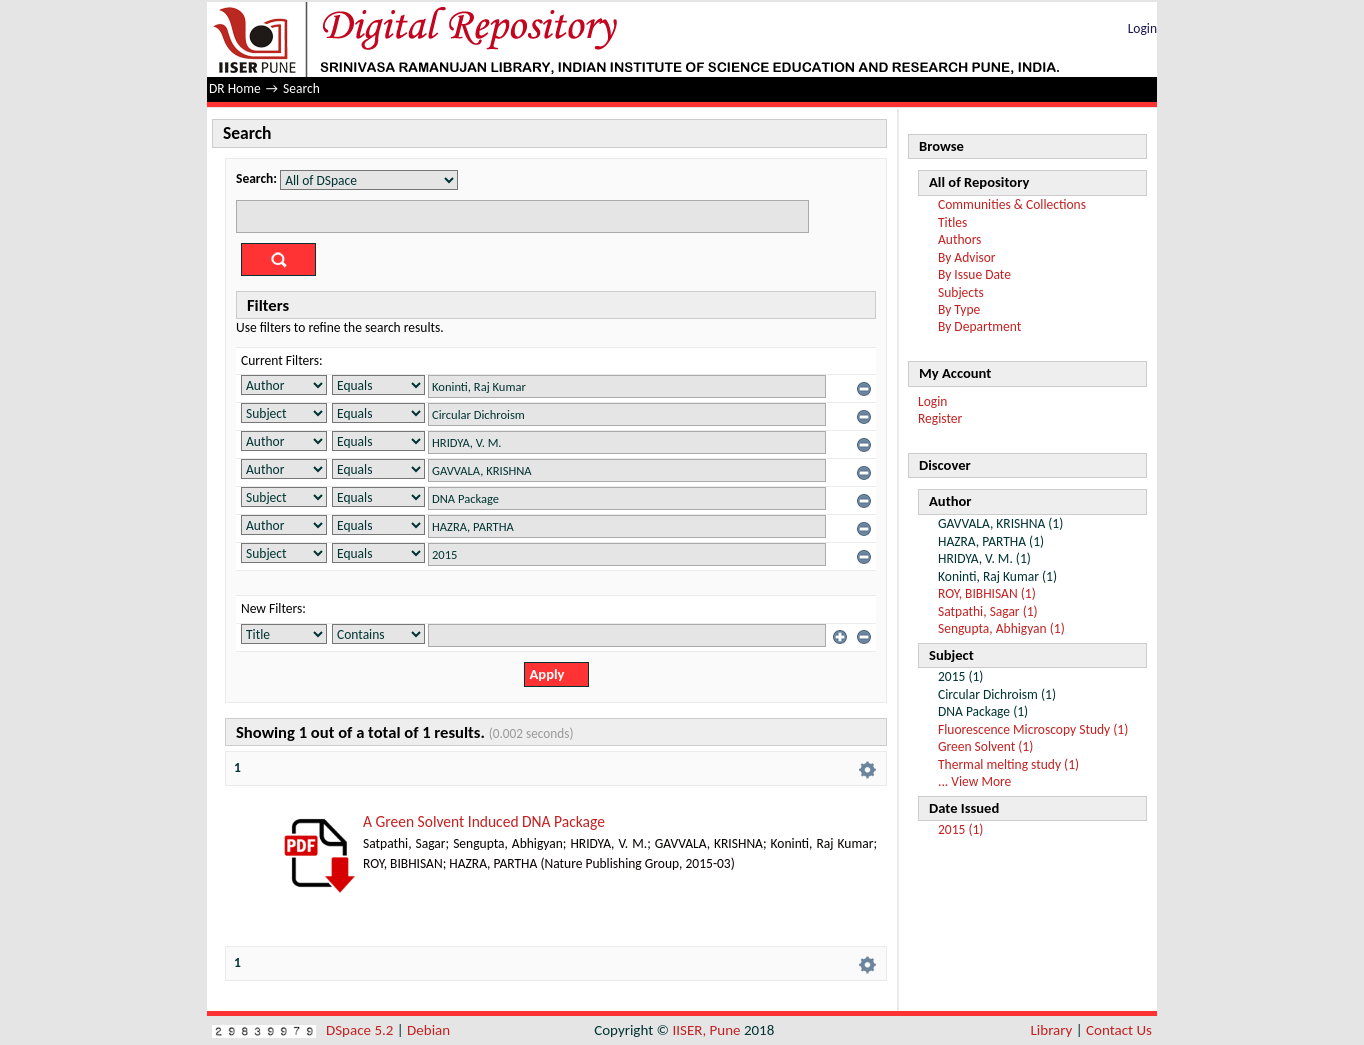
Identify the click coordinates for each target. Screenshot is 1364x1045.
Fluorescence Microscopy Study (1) (1033, 729)
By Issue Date (974, 274)
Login (1142, 28)
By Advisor (967, 257)
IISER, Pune (706, 1030)
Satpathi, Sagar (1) (988, 611)
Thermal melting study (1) (1008, 764)
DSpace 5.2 (361, 1030)
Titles (952, 222)
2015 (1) (960, 829)
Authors (959, 239)
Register (940, 418)
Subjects (961, 292)
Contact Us (1119, 1030)
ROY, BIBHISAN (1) (987, 593)
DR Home (235, 88)
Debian (428, 1030)
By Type (959, 309)
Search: (256, 178)
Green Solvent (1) (985, 746)
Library (1052, 1030)
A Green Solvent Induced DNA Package (484, 821)
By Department (979, 326)
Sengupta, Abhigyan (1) (1001, 628)
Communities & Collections (1012, 204)
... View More (974, 781)
